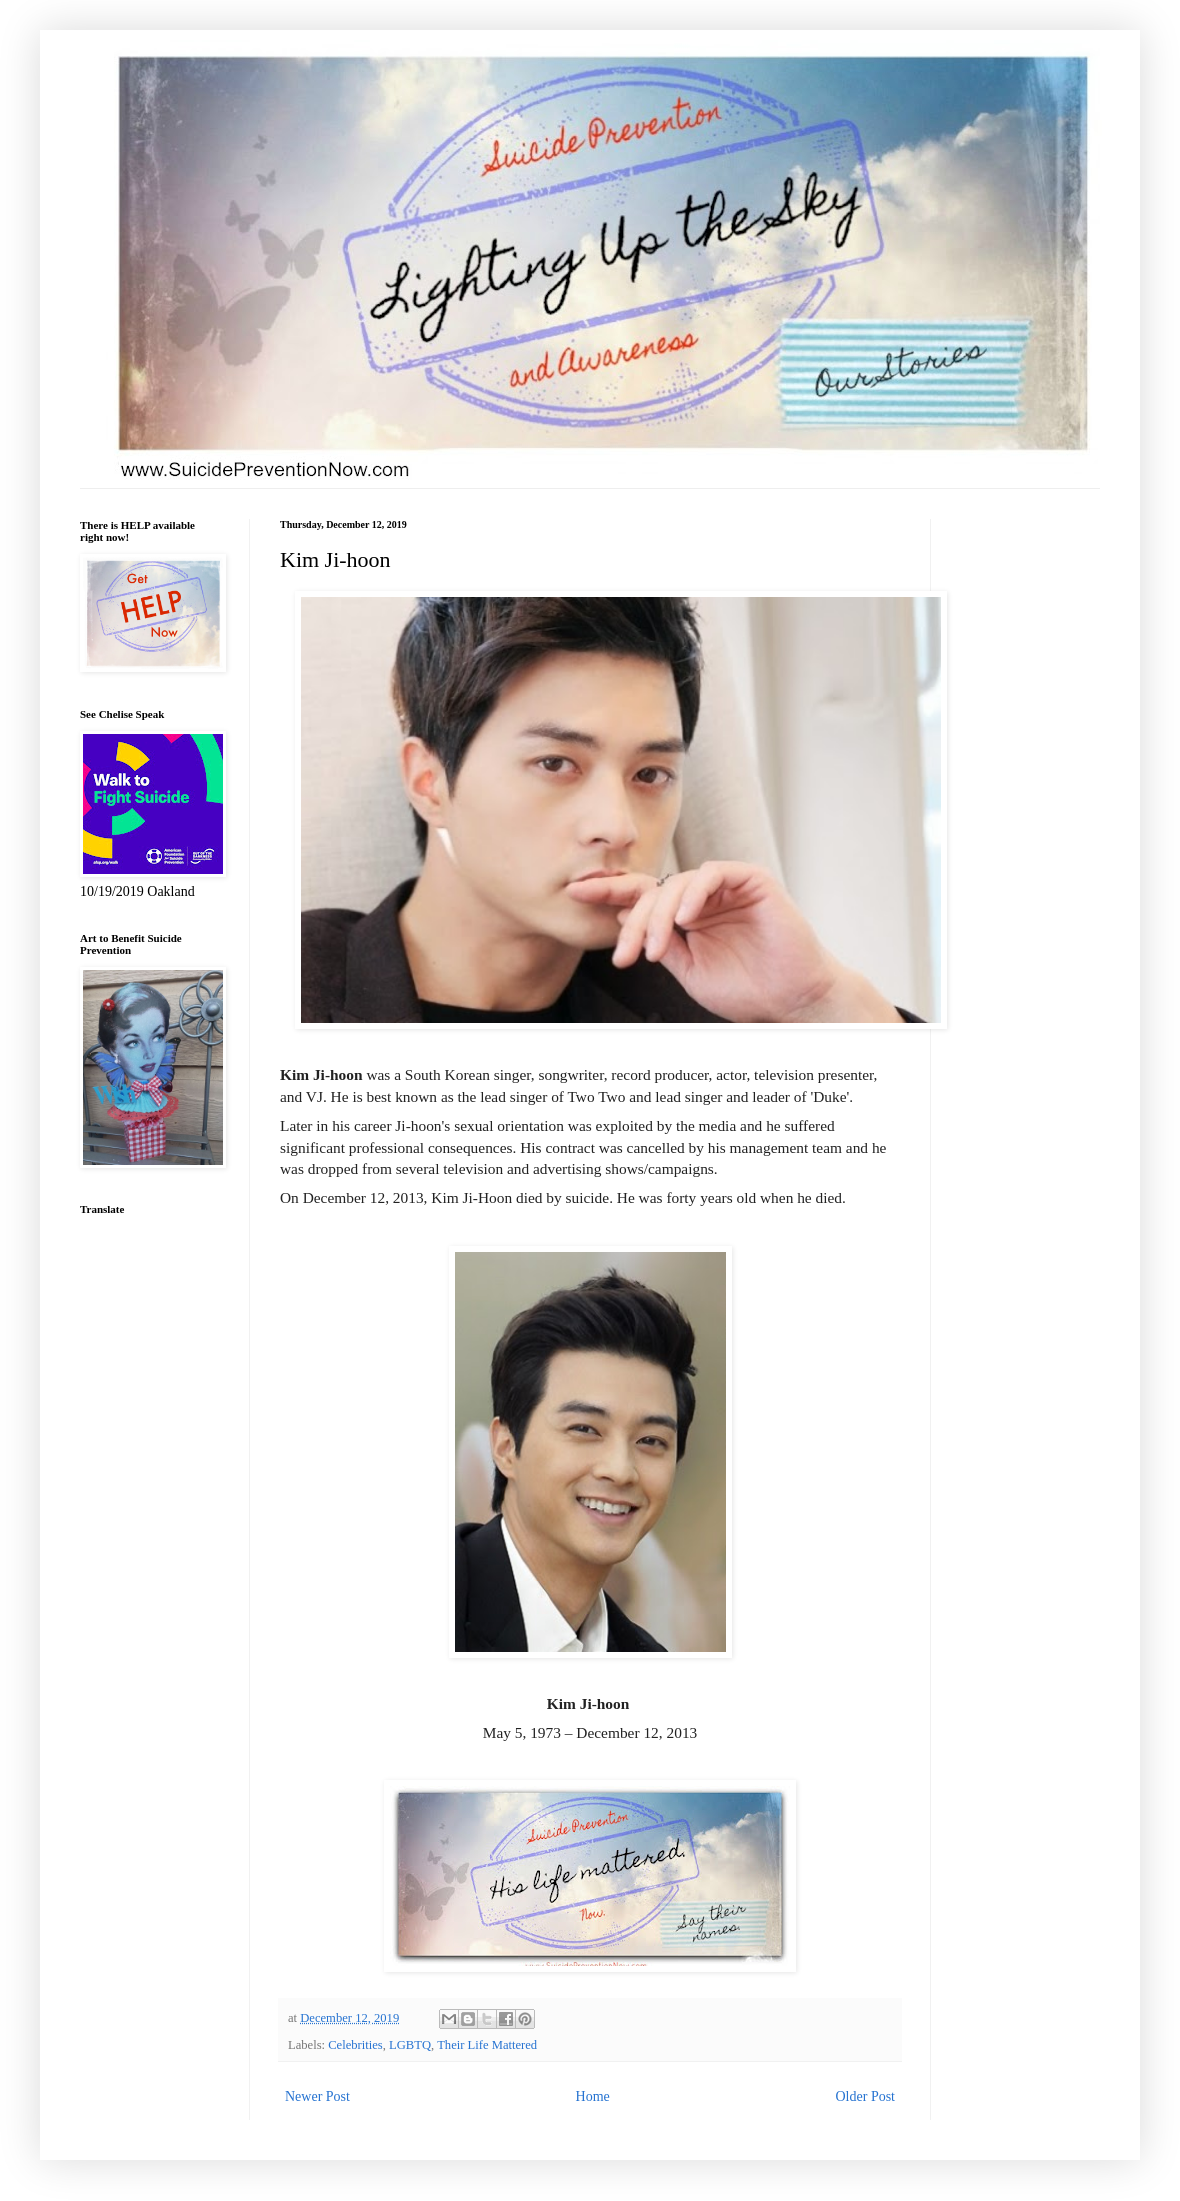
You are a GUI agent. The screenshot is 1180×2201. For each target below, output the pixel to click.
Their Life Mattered (487, 2045)
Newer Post (317, 2096)
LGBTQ (410, 2045)
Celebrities (355, 2045)
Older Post (866, 2096)
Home (593, 2096)
